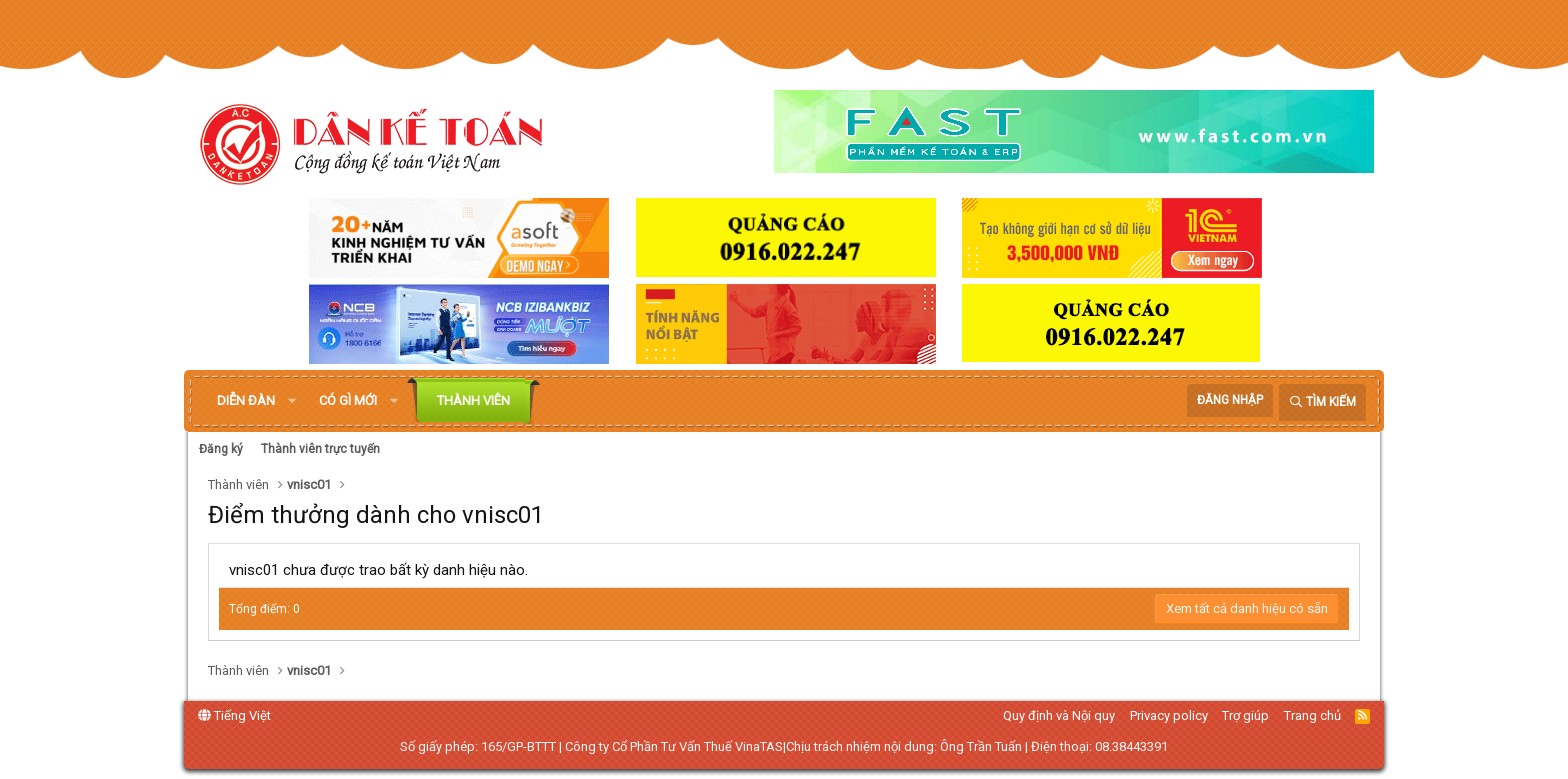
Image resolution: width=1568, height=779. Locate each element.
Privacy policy (1169, 715)
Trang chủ (1312, 715)
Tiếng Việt (234, 715)
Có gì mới (348, 400)
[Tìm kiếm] (1322, 402)
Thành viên (473, 400)
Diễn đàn (246, 400)
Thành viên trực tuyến (320, 449)
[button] (292, 401)
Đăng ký (221, 449)
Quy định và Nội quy (1059, 715)
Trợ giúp (1245, 715)
